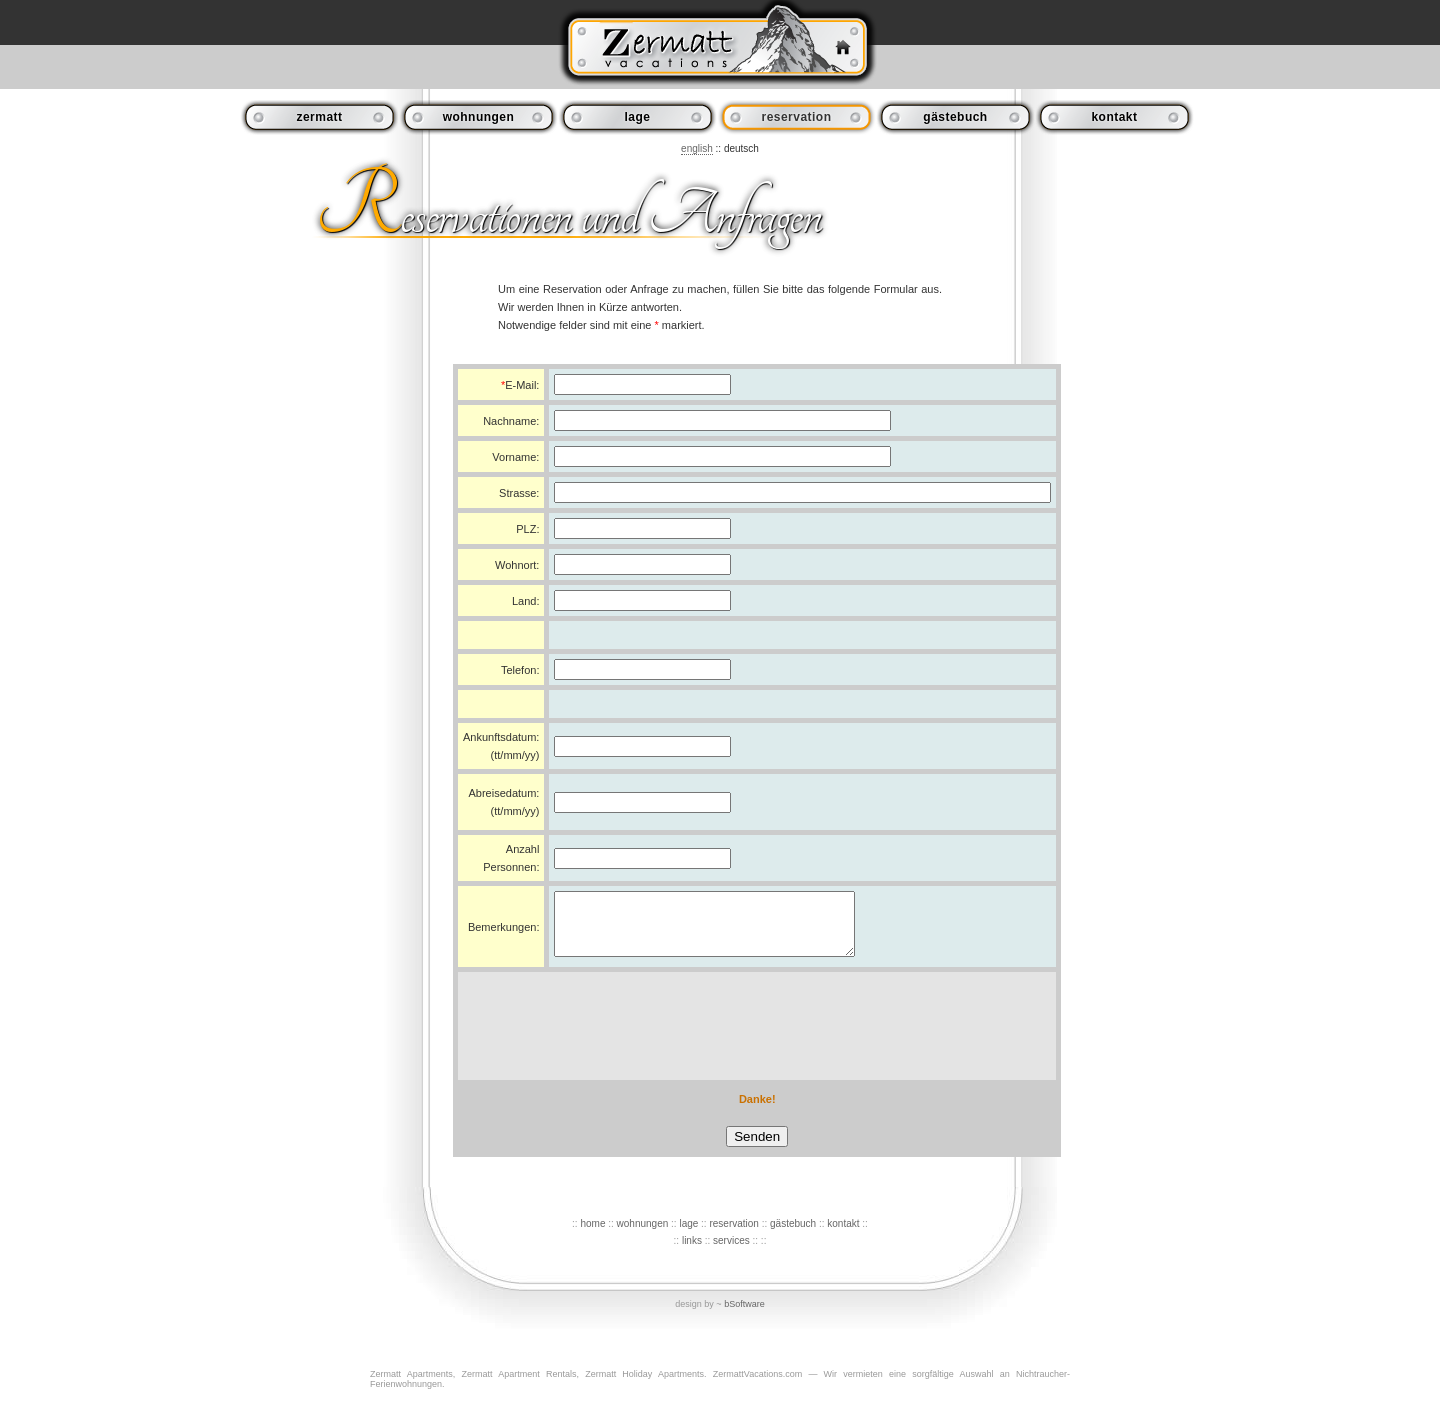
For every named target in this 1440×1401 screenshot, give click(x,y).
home (592, 1235)
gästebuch (955, 117)
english (697, 148)
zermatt (319, 117)
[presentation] (757, 1038)
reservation (733, 1235)
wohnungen (479, 117)
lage (638, 117)
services (731, 1252)
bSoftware (744, 1316)
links (692, 1252)
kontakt (1114, 117)
